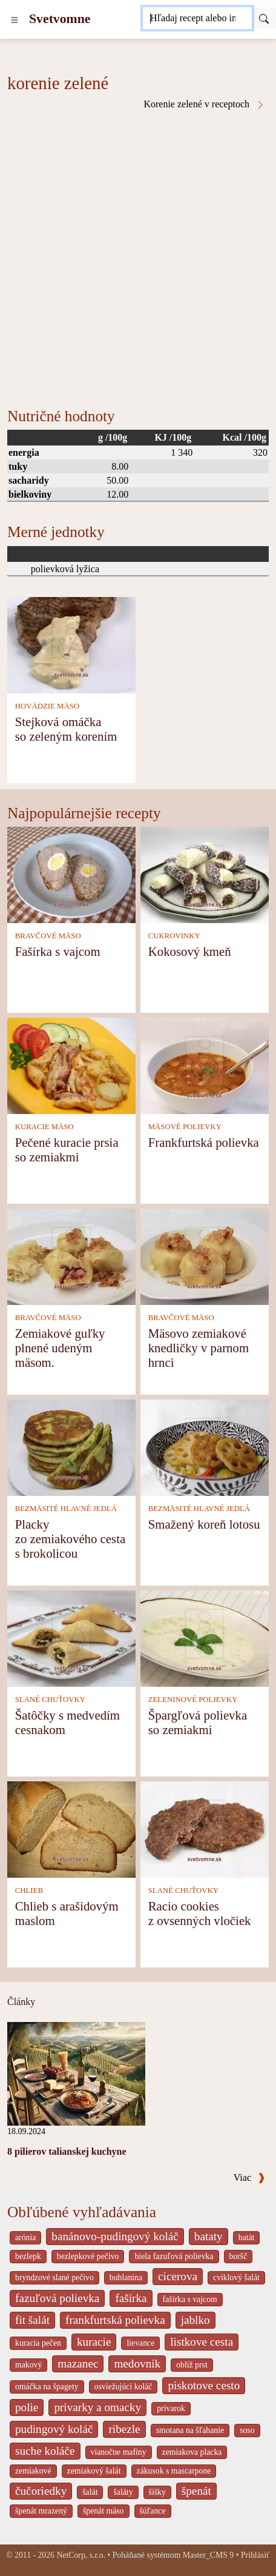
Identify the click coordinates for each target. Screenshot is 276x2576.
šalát (89, 2492)
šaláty (123, 2492)
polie (26, 2407)
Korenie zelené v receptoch (204, 104)
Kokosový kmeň (189, 951)
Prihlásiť (255, 2555)
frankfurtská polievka (115, 2320)
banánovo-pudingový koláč (114, 2236)
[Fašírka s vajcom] (71, 874)
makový (28, 2364)
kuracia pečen (38, 2342)
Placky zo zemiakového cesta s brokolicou (70, 1538)
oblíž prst (192, 2364)
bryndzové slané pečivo (54, 2277)
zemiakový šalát (94, 2470)
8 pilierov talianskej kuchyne (66, 2151)
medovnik (137, 2363)
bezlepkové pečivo (88, 2256)
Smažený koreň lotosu (204, 1524)
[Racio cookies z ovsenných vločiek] (204, 1828)
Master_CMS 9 (208, 2555)
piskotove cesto (204, 2385)
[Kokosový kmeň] (204, 874)
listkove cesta (201, 2341)
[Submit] (264, 18)
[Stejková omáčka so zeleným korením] (71, 644)
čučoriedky (41, 2490)
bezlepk (28, 2256)
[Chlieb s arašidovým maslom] (71, 1828)
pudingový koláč (54, 2429)
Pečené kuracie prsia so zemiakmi (67, 1149)
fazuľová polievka (57, 2298)
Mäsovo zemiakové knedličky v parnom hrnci (198, 1347)
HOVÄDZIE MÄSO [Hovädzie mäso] (47, 706)
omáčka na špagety (47, 2386)
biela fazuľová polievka (173, 2256)
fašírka (130, 2298)
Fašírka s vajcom (57, 951)
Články (21, 2002)
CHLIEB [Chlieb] (29, 1890)
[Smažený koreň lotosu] (204, 1446)
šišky (157, 2492)
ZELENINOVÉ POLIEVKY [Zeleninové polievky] (193, 1699)
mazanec (78, 2363)
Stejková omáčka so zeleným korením (66, 729)
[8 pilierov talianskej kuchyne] (76, 2072)
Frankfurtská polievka (203, 1142)
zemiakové (33, 2470)
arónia (25, 2237)
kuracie (94, 2341)
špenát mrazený (41, 2510)
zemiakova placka (192, 2452)
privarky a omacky (97, 2407)
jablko (195, 2320)
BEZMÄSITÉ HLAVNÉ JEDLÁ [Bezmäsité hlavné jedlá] (66, 1508)
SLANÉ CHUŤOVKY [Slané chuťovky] (50, 1699)
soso (247, 2430)
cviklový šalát (236, 2277)
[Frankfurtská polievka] (204, 1064)
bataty (208, 2236)
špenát (196, 2490)
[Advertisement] (138, 254)
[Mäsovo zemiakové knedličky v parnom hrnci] (204, 1255)
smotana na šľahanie (190, 2430)
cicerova (177, 2276)
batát (246, 2237)
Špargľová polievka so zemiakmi (197, 1722)
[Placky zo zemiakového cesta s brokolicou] (71, 1446)
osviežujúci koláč (123, 2386)
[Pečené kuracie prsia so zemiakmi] (71, 1064)
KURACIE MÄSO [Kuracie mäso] (44, 1127)
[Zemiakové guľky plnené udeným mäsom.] (71, 1255)
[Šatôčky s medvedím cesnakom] (71, 1637)
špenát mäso (103, 2510)
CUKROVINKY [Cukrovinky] (174, 936)
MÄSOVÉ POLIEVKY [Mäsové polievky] (185, 1127)
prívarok (171, 2408)
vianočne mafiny (118, 2452)
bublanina (126, 2277)
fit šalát (32, 2320)
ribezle (124, 2429)
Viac (249, 2177)
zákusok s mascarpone (174, 2470)
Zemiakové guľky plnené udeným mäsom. (60, 1347)
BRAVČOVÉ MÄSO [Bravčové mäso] (48, 936)
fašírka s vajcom (190, 2299)
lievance (140, 2342)
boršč (238, 2256)
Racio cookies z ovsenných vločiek (199, 1913)
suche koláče (45, 2450)
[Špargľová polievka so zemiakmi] (204, 1637)
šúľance (153, 2510)
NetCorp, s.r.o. (80, 2555)
